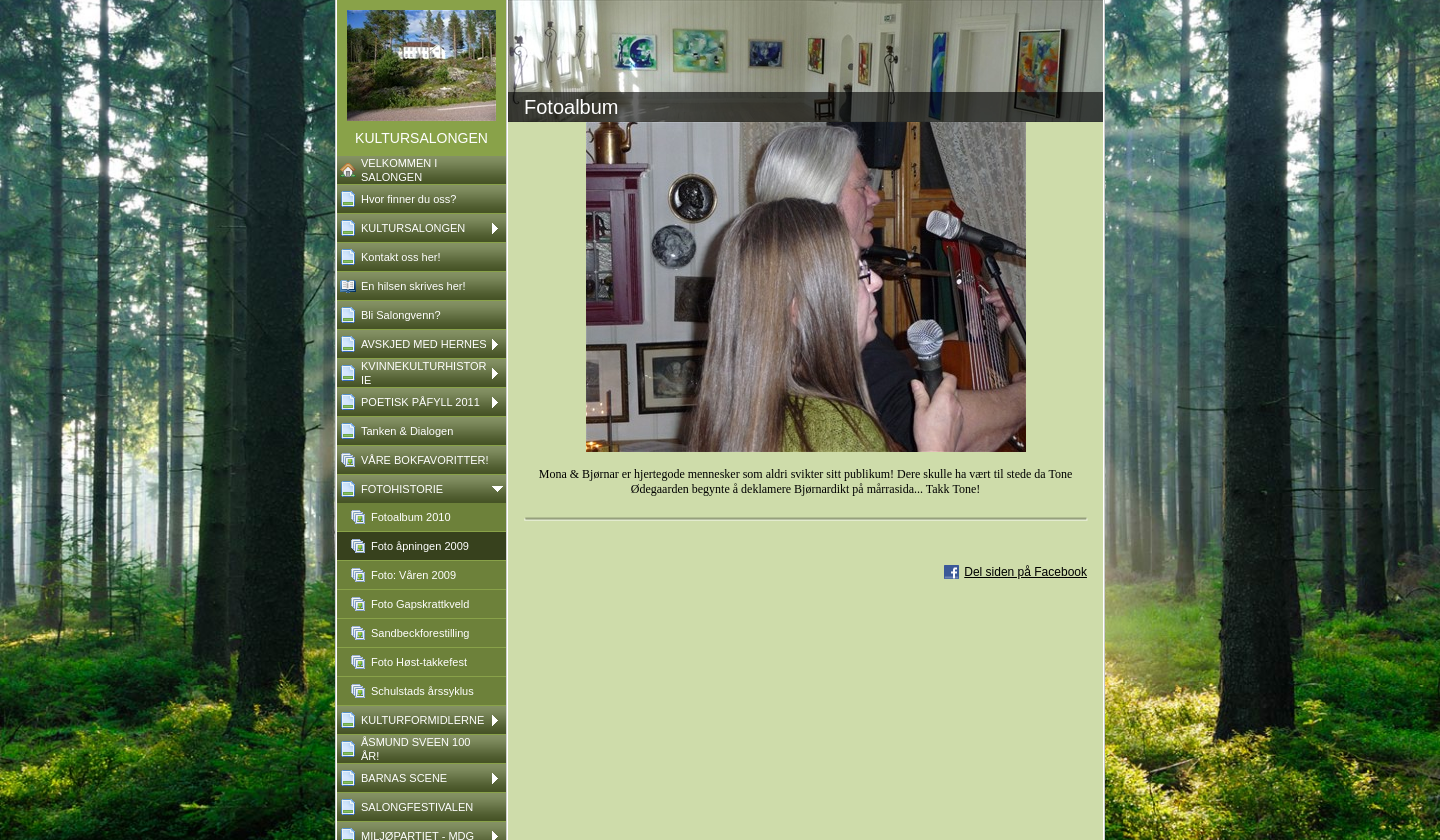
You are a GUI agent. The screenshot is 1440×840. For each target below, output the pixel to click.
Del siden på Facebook (1025, 572)
